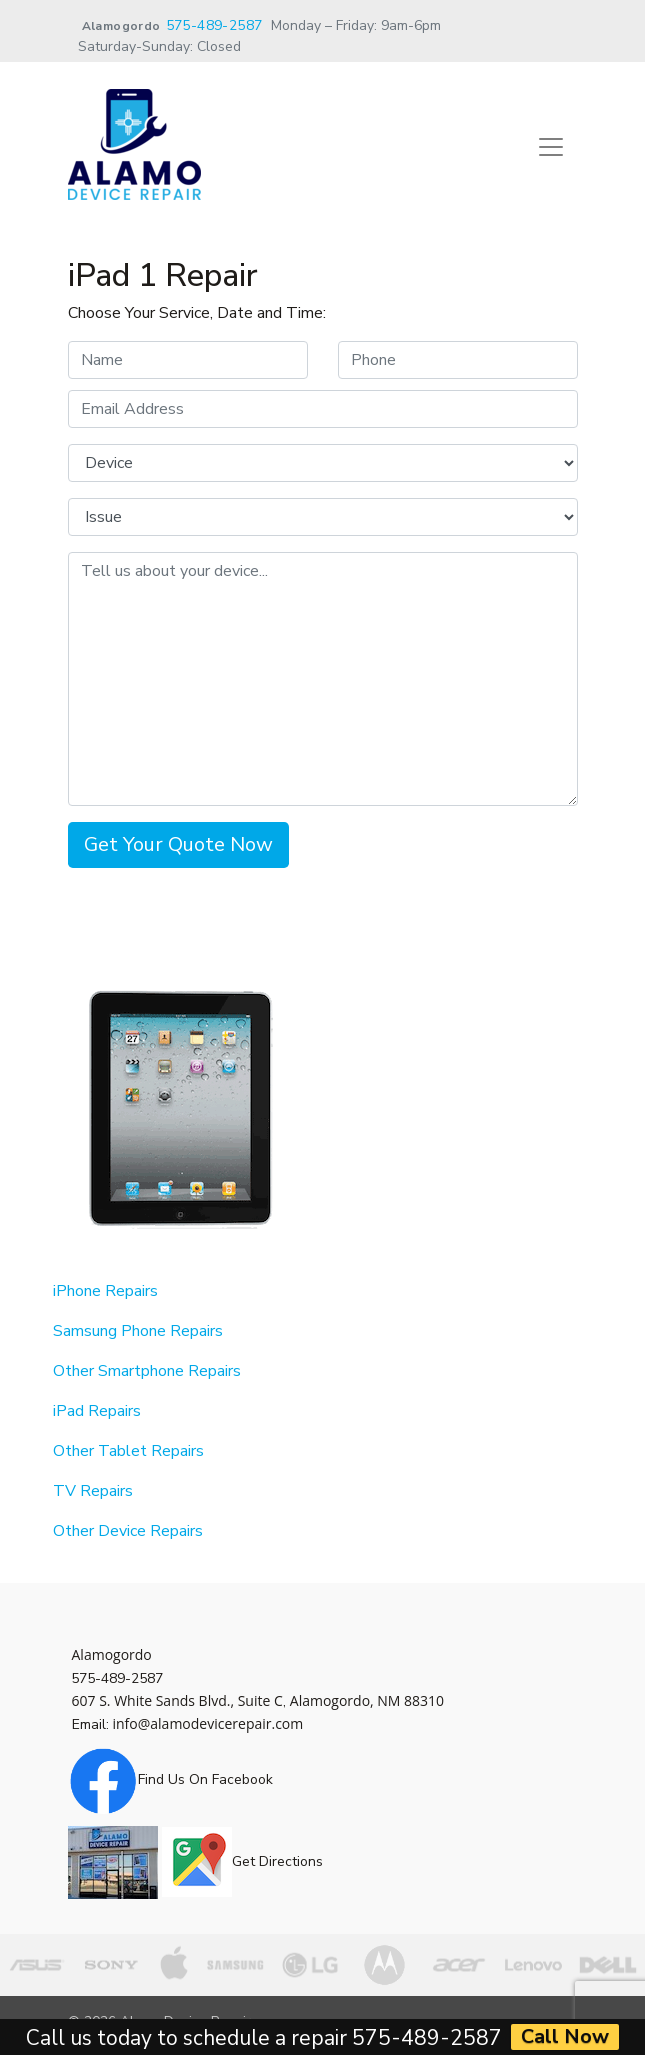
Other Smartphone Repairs (147, 1371)
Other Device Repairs (128, 1531)
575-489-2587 (214, 25)
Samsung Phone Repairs (138, 1331)
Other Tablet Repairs (128, 1451)
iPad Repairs (97, 1411)
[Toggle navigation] (551, 147)
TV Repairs (93, 1491)
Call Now (565, 2037)
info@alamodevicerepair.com (208, 1723)
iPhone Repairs (105, 1291)
